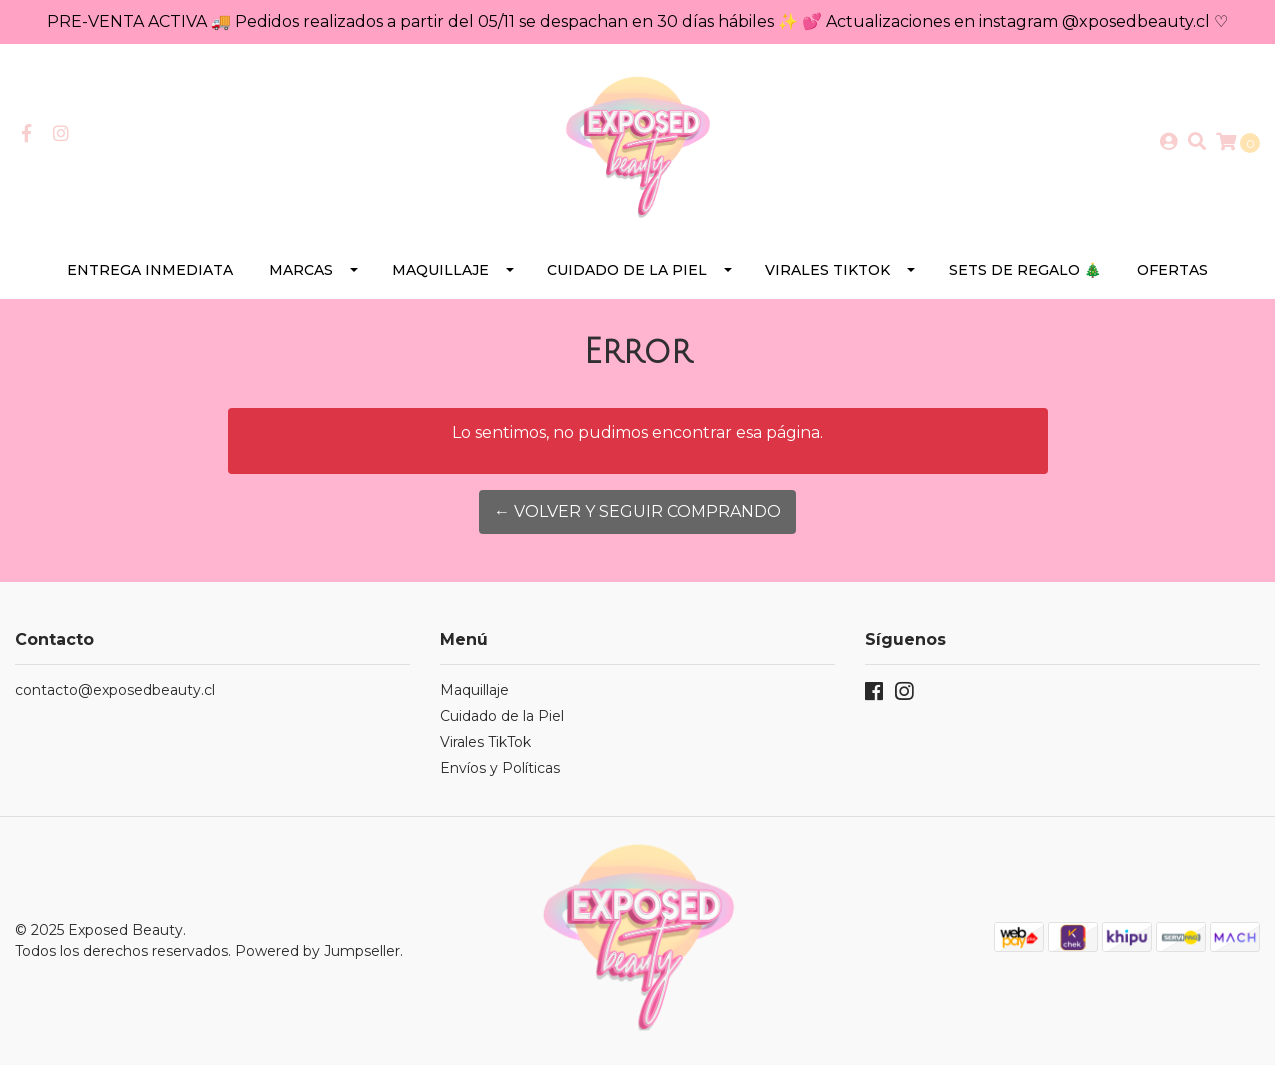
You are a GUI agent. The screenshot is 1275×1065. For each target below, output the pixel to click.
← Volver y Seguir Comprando (637, 511)
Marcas (301, 270)
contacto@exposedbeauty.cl (115, 690)
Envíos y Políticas (500, 768)
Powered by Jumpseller (317, 951)
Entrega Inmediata (150, 270)
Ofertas (1172, 270)
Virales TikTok (827, 270)
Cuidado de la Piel (627, 270)
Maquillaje (440, 270)
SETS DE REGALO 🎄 (1025, 270)
